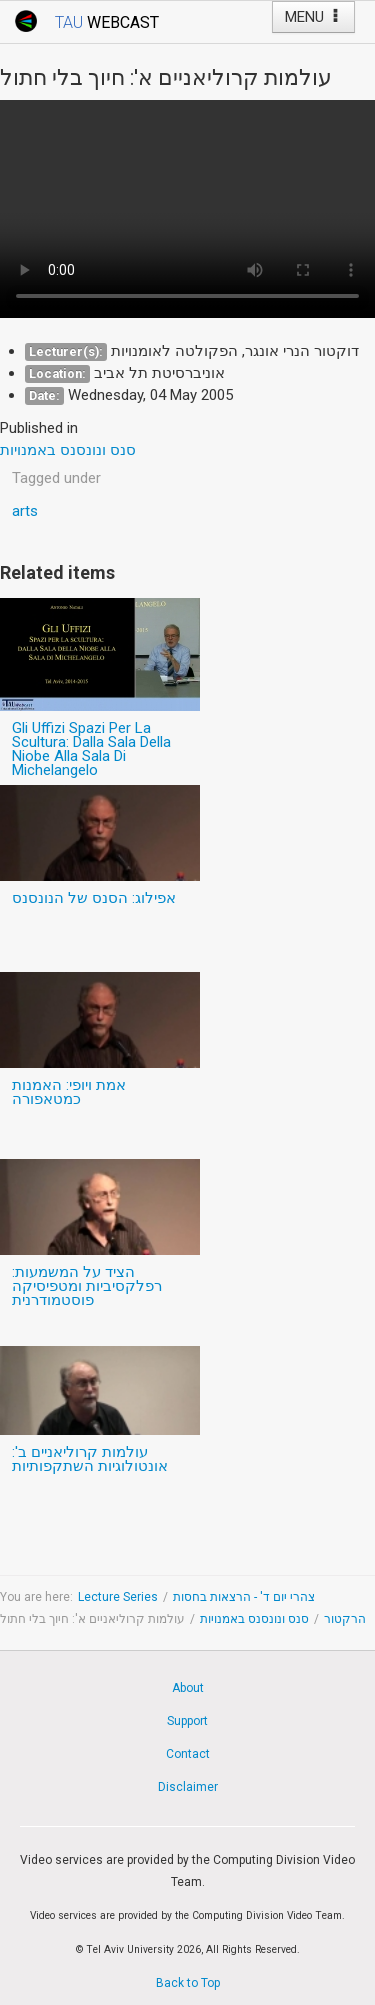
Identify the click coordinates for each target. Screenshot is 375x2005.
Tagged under (56, 478)
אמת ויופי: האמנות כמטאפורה (69, 1092)
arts (25, 511)
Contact (188, 1754)
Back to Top (188, 1983)
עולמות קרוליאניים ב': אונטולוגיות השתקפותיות (90, 1459)
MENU (313, 17)
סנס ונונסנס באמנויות (254, 1619)
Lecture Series (118, 1597)
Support (187, 1721)
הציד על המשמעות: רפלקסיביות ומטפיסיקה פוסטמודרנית (87, 1286)
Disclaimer (188, 1787)
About (188, 1688)
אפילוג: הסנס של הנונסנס (94, 898)
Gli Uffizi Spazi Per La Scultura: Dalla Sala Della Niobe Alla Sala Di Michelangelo (91, 749)
